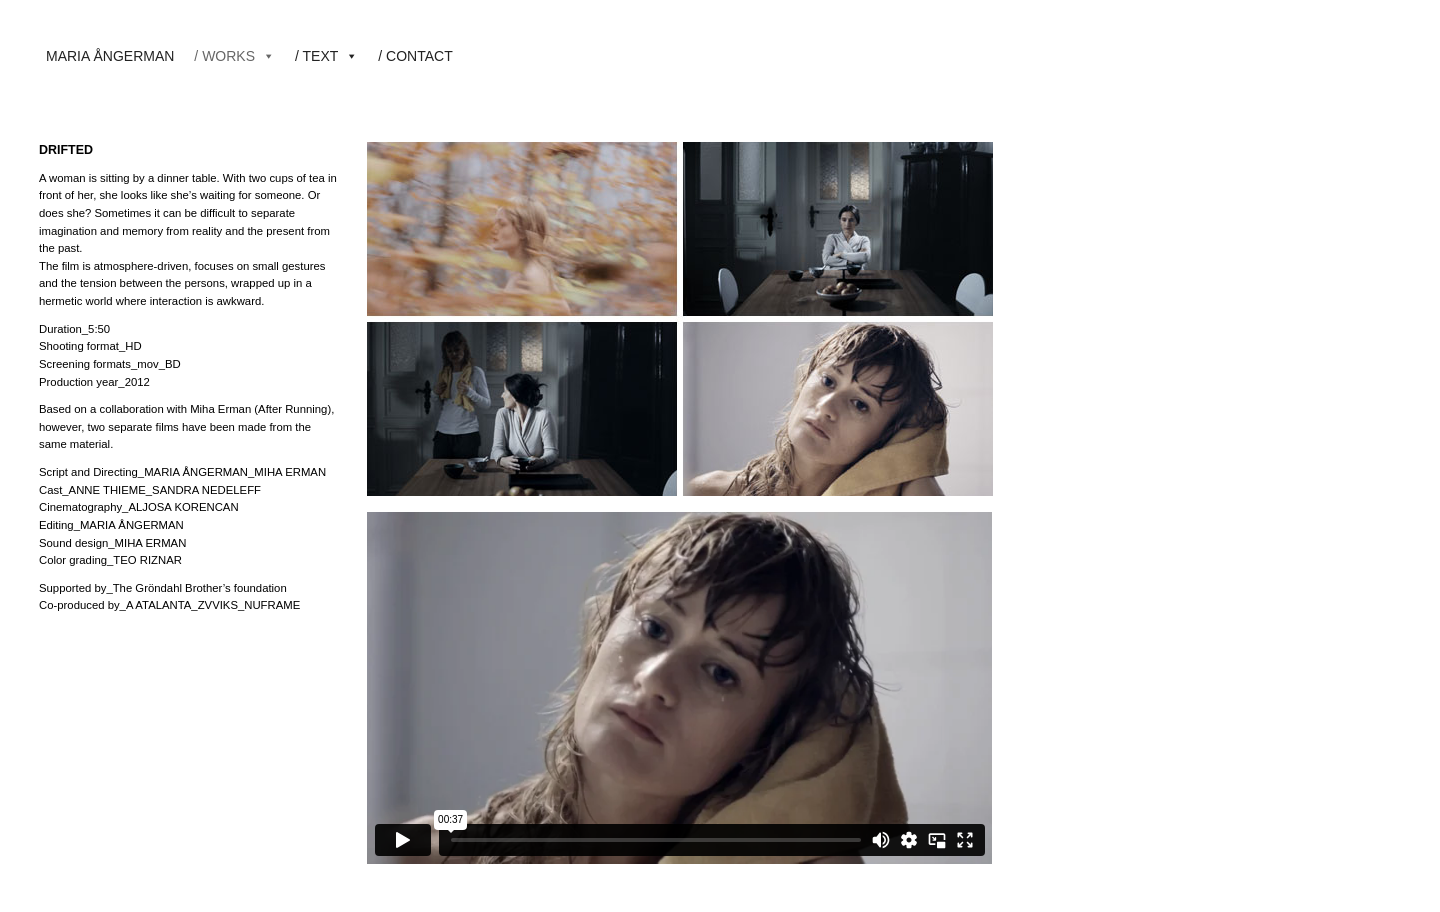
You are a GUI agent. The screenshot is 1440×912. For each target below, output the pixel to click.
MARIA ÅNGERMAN (110, 56)
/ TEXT (326, 56)
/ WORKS (234, 56)
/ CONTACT (415, 56)
